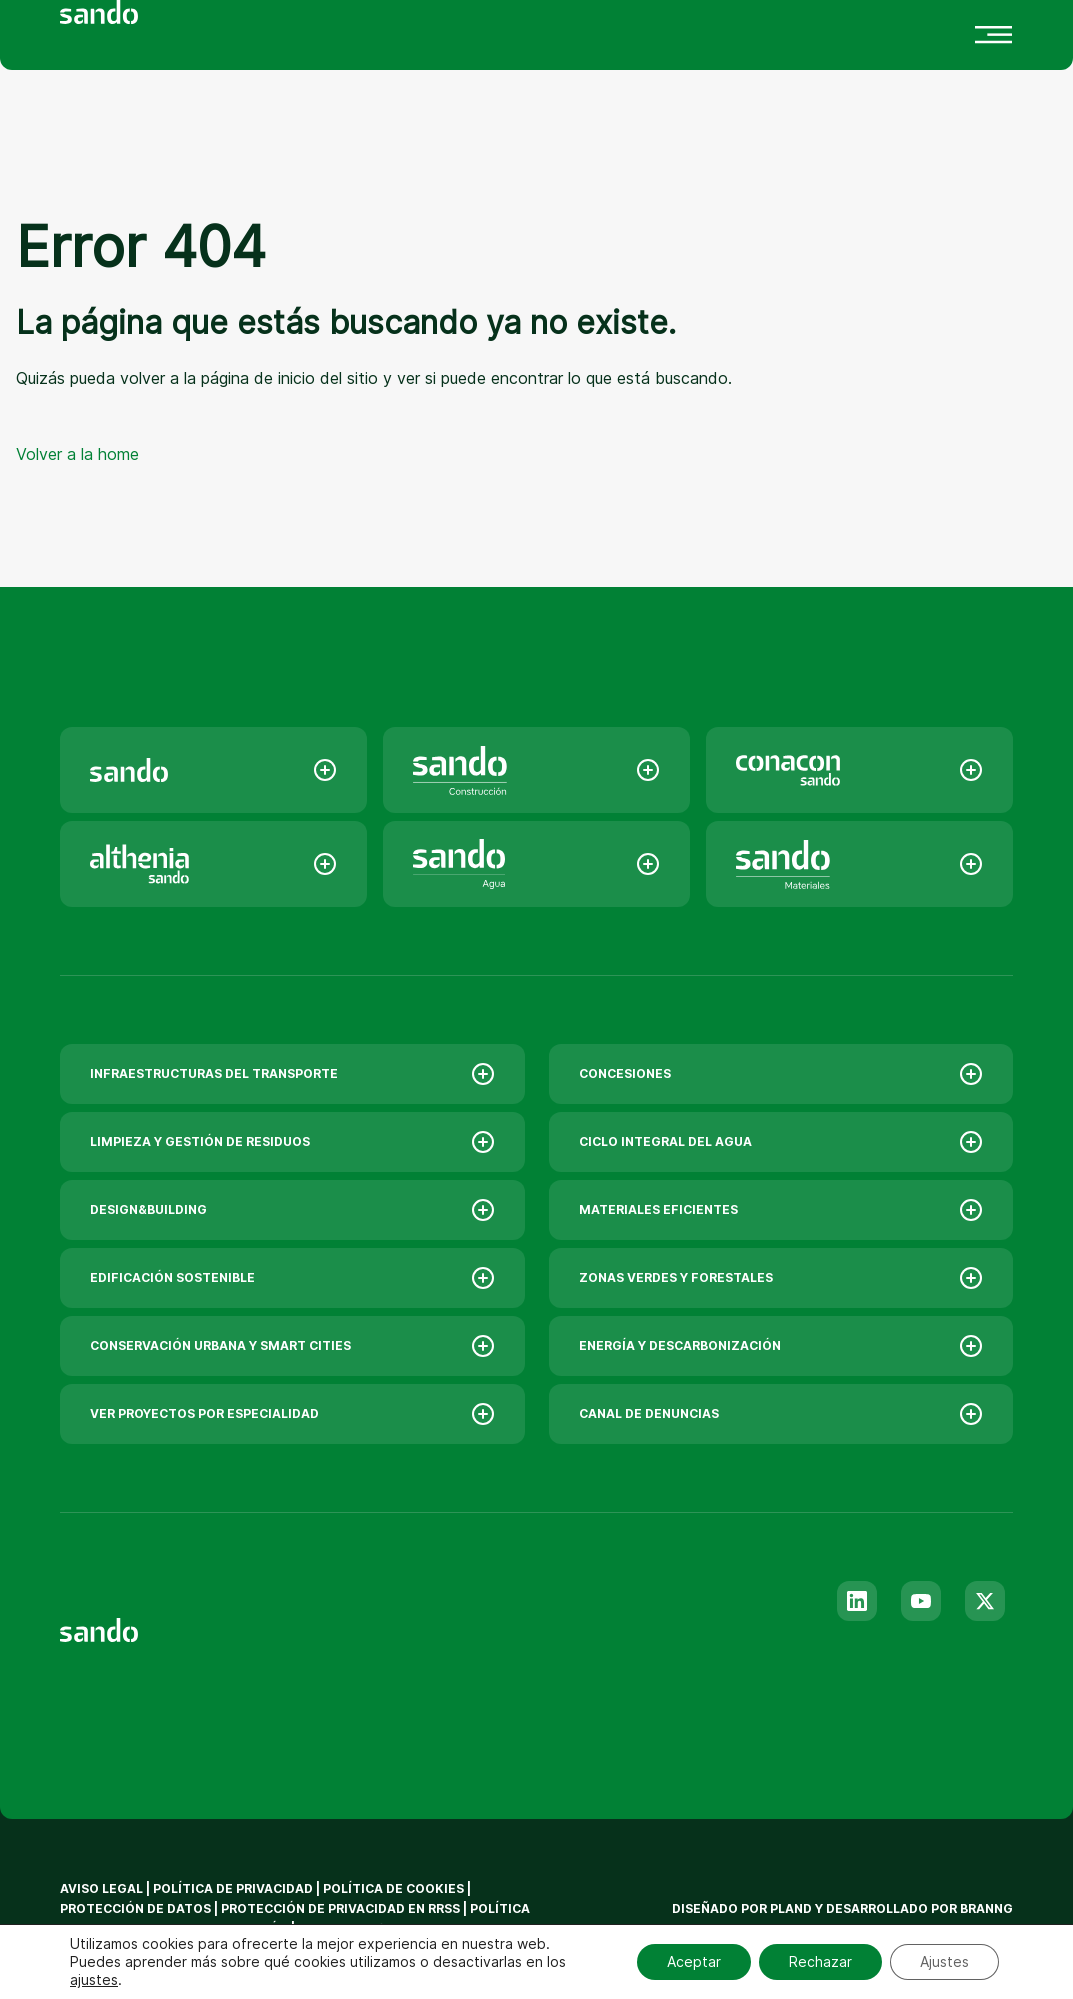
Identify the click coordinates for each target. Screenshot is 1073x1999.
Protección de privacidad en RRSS (340, 1908)
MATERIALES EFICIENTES (781, 1210)
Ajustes (944, 1961)
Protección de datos (135, 1908)
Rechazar (820, 1961)
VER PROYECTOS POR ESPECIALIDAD (292, 1414)
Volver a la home (77, 454)
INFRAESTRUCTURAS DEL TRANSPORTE (292, 1074)
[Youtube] (921, 1601)
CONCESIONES (781, 1074)
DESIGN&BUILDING (292, 1210)
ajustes (94, 1979)
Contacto (570, 26)
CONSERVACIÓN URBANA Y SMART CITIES (292, 1346)
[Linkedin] (857, 1601)
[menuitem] (231, 113)
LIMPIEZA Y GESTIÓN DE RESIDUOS (292, 1142)
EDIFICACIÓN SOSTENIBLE (292, 1278)
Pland (791, 1908)
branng (986, 1908)
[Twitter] (985, 1601)
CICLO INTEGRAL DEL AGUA (781, 1142)
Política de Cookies (395, 1888)
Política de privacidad (234, 1888)
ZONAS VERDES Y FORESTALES (781, 1278)
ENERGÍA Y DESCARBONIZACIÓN (781, 1346)
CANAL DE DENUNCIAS (781, 1414)
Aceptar (694, 1961)
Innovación (282, 26)
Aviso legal (101, 1888)
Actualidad (428, 26)
